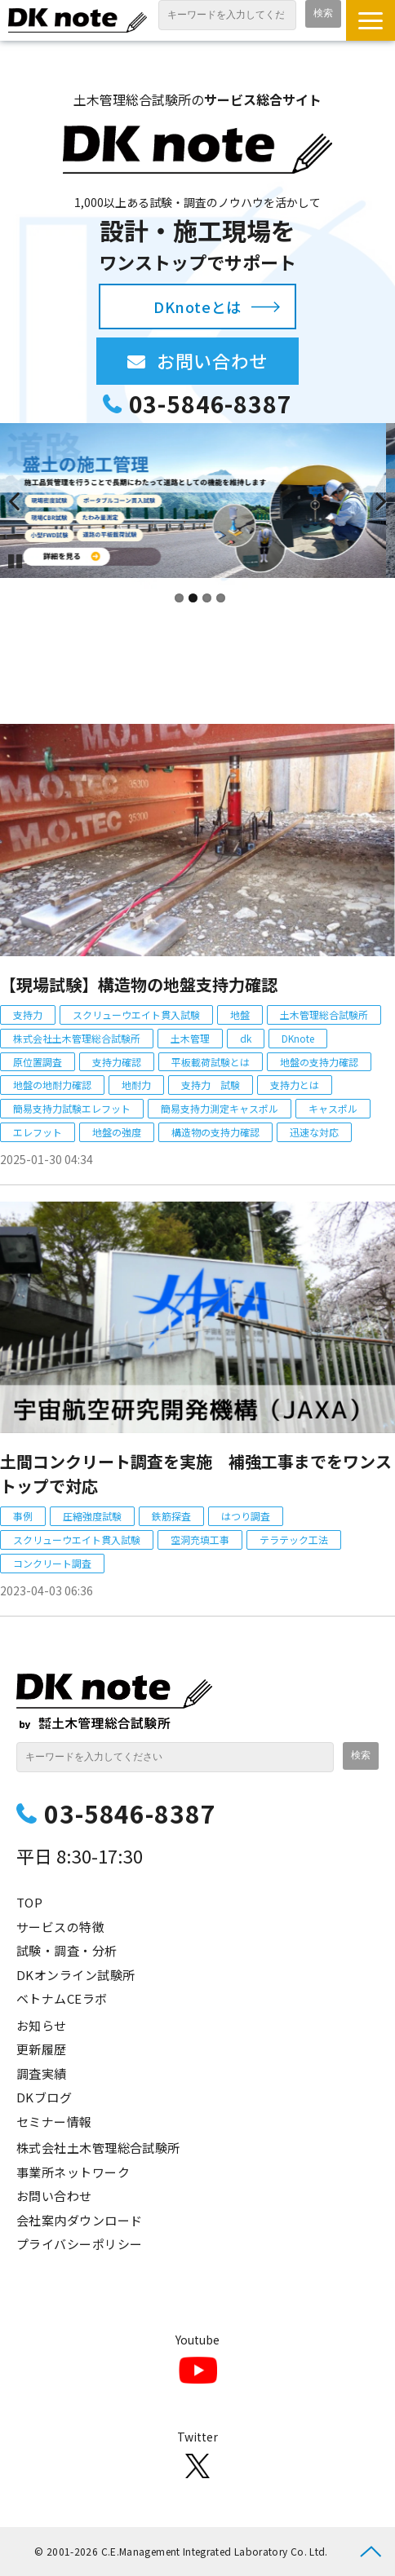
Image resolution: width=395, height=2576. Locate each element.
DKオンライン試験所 (75, 1974)
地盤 (240, 1014)
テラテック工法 (294, 1539)
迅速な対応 (314, 1132)
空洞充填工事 (200, 1539)
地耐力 (136, 1085)
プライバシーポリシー (79, 2243)
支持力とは (294, 1085)
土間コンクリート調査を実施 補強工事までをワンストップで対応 (196, 1473)
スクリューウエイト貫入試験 (136, 1014)
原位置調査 (37, 1062)
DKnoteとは (197, 306)
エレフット (37, 1132)
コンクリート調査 (52, 1563)
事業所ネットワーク (73, 2172)
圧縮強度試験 (92, 1516)
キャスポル (332, 1108)
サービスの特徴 (60, 1926)
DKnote (298, 1038)
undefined (24, 500)
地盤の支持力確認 (319, 1062)
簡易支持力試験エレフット (72, 1108)
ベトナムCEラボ (62, 1998)
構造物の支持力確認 (215, 1132)
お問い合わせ (228, 360)
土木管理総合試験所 (324, 1014)
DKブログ (44, 2097)
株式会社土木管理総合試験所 (76, 1038)
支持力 (27, 1014)
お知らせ (41, 2025)
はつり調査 (245, 1516)
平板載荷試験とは (210, 1062)
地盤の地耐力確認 (52, 1085)
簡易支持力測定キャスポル (219, 1108)
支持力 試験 (210, 1085)
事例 (23, 1516)
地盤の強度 (116, 1132)
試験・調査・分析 (67, 1950)
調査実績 (41, 2073)
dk (245, 1038)
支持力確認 (116, 1062)
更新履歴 (41, 2049)
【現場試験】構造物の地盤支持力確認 (138, 984)
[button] (370, 20)
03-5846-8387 (210, 404)
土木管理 (190, 1038)
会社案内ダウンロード (79, 2220)
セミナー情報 (54, 2121)
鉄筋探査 (171, 1516)
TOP (29, 1902)
